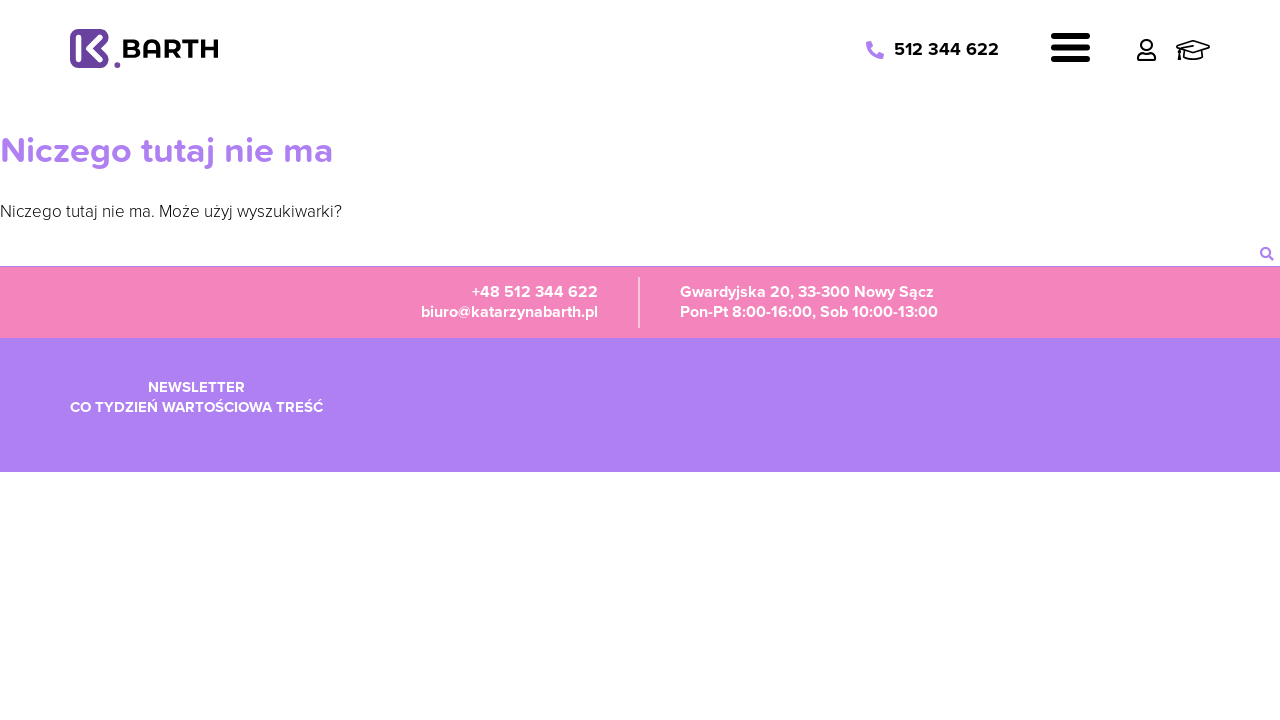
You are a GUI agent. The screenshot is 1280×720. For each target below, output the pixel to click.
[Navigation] (1070, 50)
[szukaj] (1267, 254)
